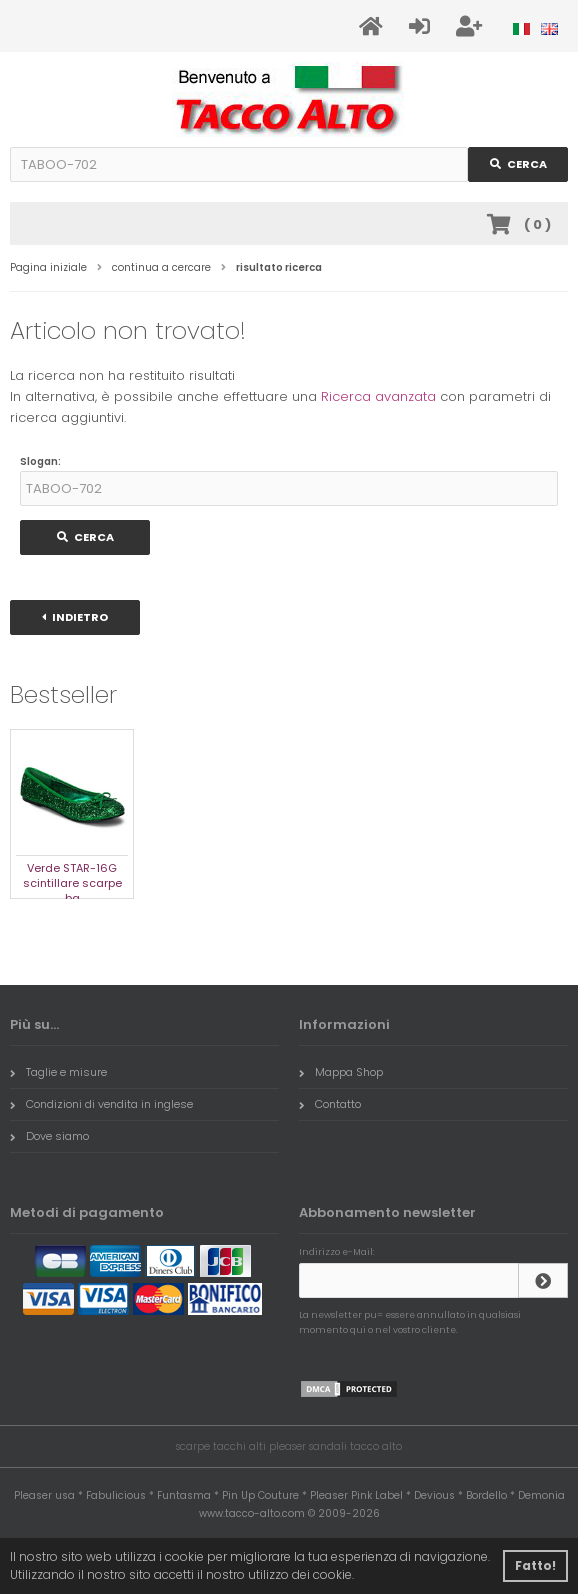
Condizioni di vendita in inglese (101, 1104)
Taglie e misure (58, 1072)
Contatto (330, 1104)
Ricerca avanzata (378, 396)
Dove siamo (49, 1136)
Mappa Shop (341, 1072)
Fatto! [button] (535, 1565)
